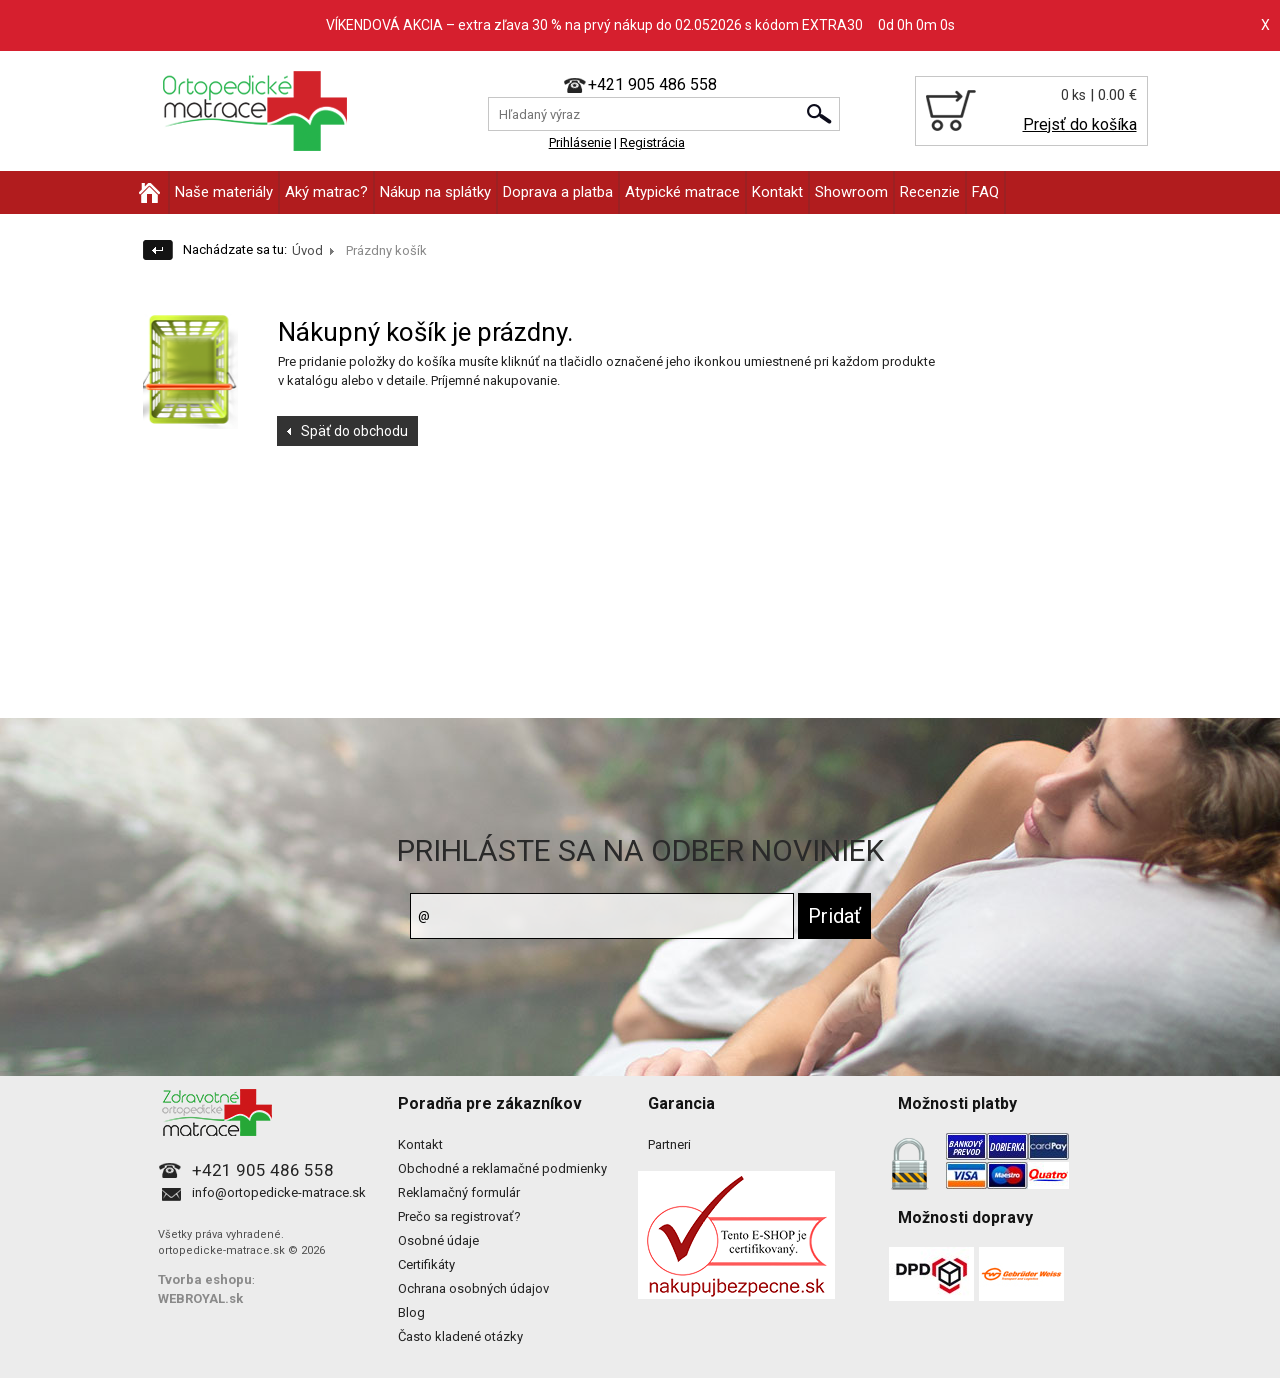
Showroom (851, 192)
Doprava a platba (558, 192)
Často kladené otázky (460, 1336)
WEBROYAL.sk (200, 1298)
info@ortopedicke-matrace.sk (279, 1192)
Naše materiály (224, 192)
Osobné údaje (438, 1240)
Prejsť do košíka (1080, 124)
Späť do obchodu (354, 431)
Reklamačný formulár (459, 1192)
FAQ (985, 192)
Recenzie (930, 192)
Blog (411, 1312)
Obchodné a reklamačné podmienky (502, 1168)
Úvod (307, 250)
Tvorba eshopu (205, 1279)
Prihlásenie (580, 142)
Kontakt (777, 192)
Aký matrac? (326, 192)
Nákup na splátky (435, 192)
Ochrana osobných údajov (473, 1288)
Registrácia (652, 142)
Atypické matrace (682, 192)
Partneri (669, 1144)
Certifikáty (426, 1264)
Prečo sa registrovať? (459, 1216)
